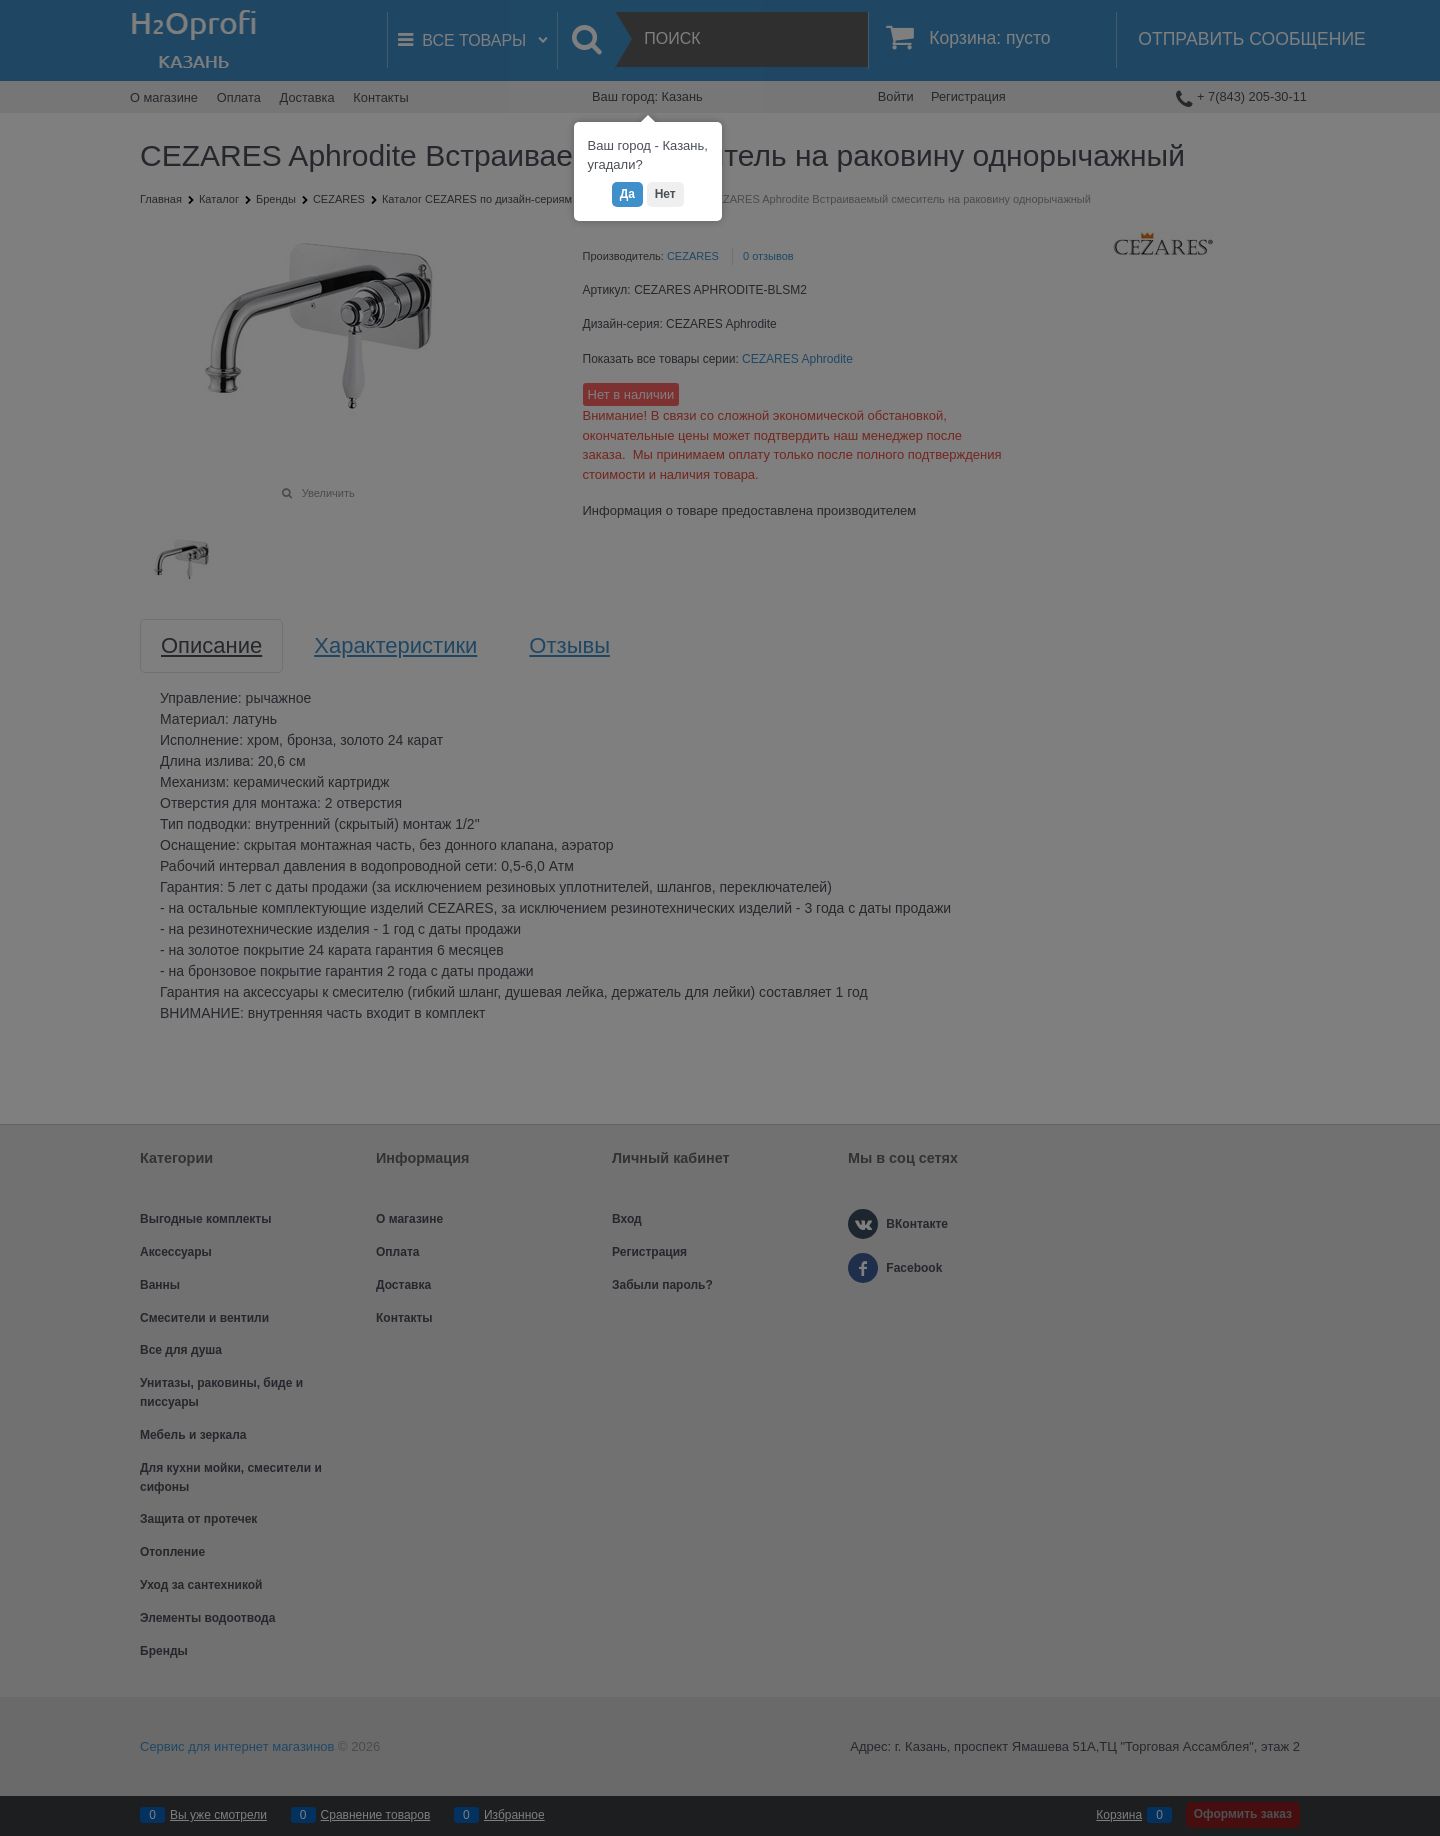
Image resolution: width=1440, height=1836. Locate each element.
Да (627, 194)
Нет (665, 194)
